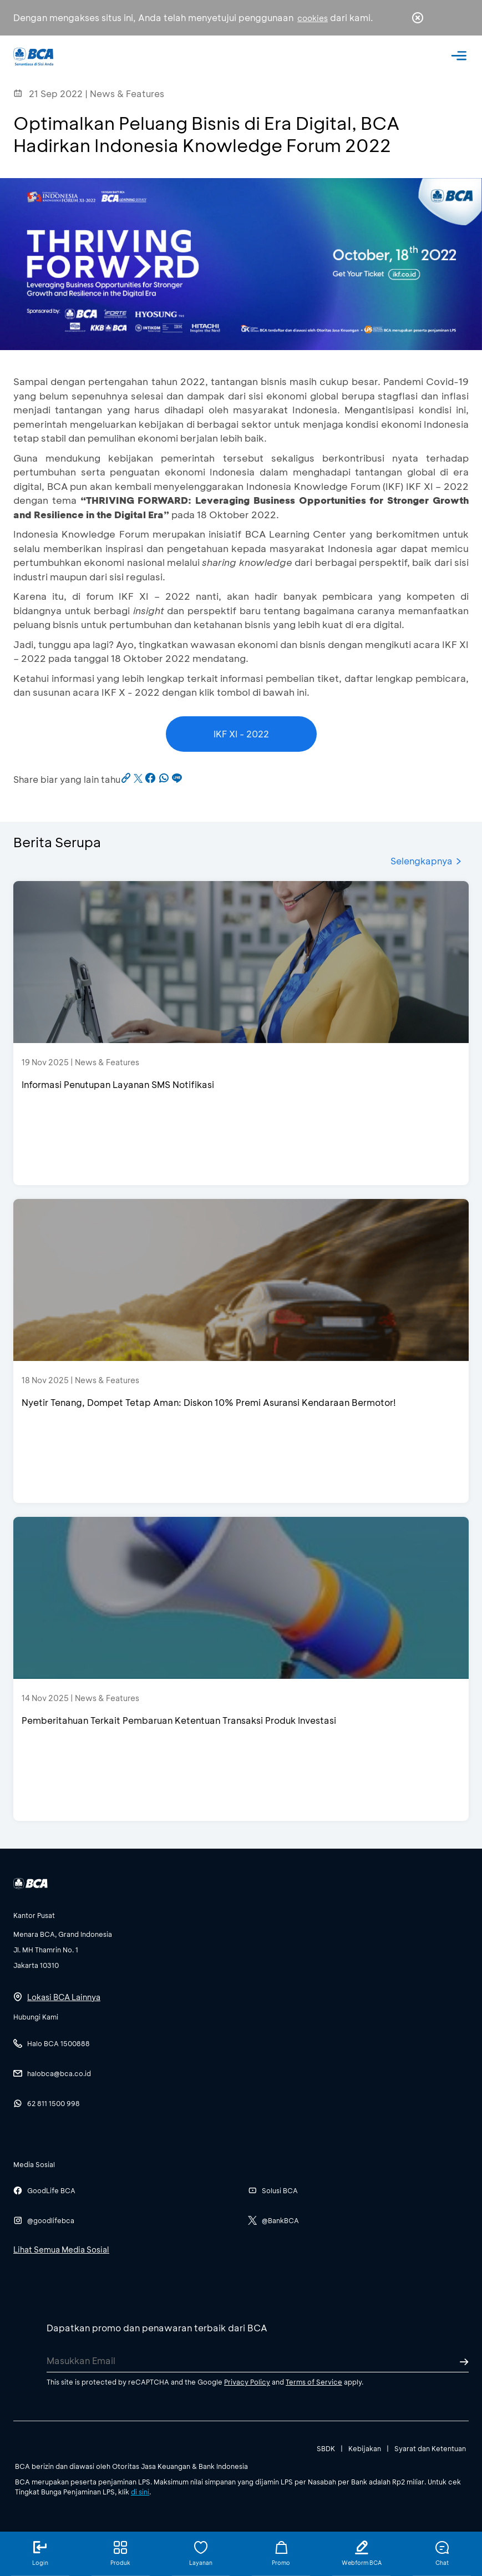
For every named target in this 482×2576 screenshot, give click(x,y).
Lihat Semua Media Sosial (61, 2249)
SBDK (326, 2448)
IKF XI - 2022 (241, 734)
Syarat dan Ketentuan (430, 2448)
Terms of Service (314, 2381)
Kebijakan (364, 2448)
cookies (312, 18)
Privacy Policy (247, 2381)
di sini (140, 2491)
